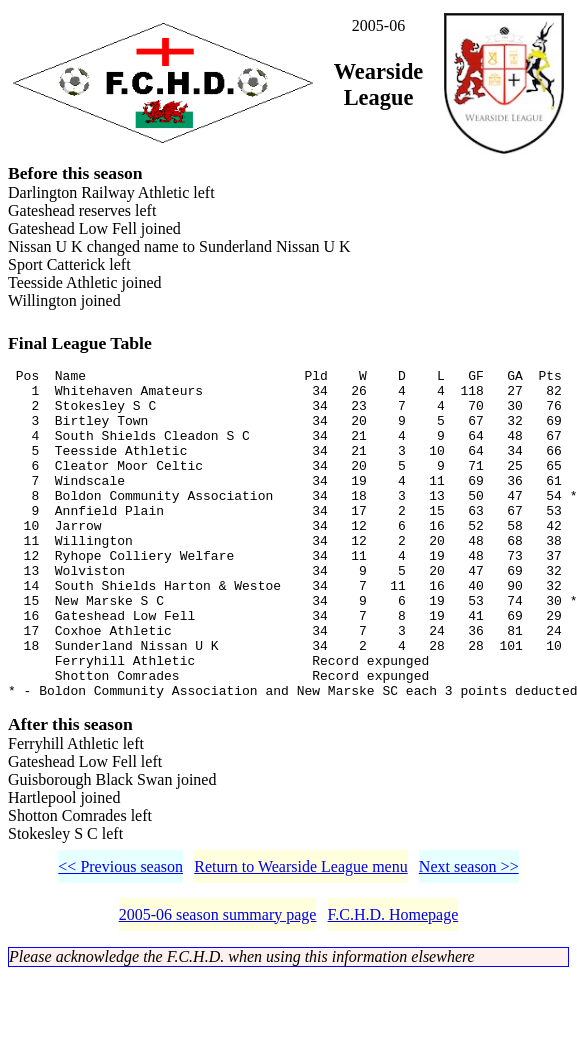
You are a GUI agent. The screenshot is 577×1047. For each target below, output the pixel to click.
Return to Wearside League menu (300, 938)
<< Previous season (120, 938)
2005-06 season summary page (218, 986)
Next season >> (469, 938)
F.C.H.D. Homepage (393, 986)
